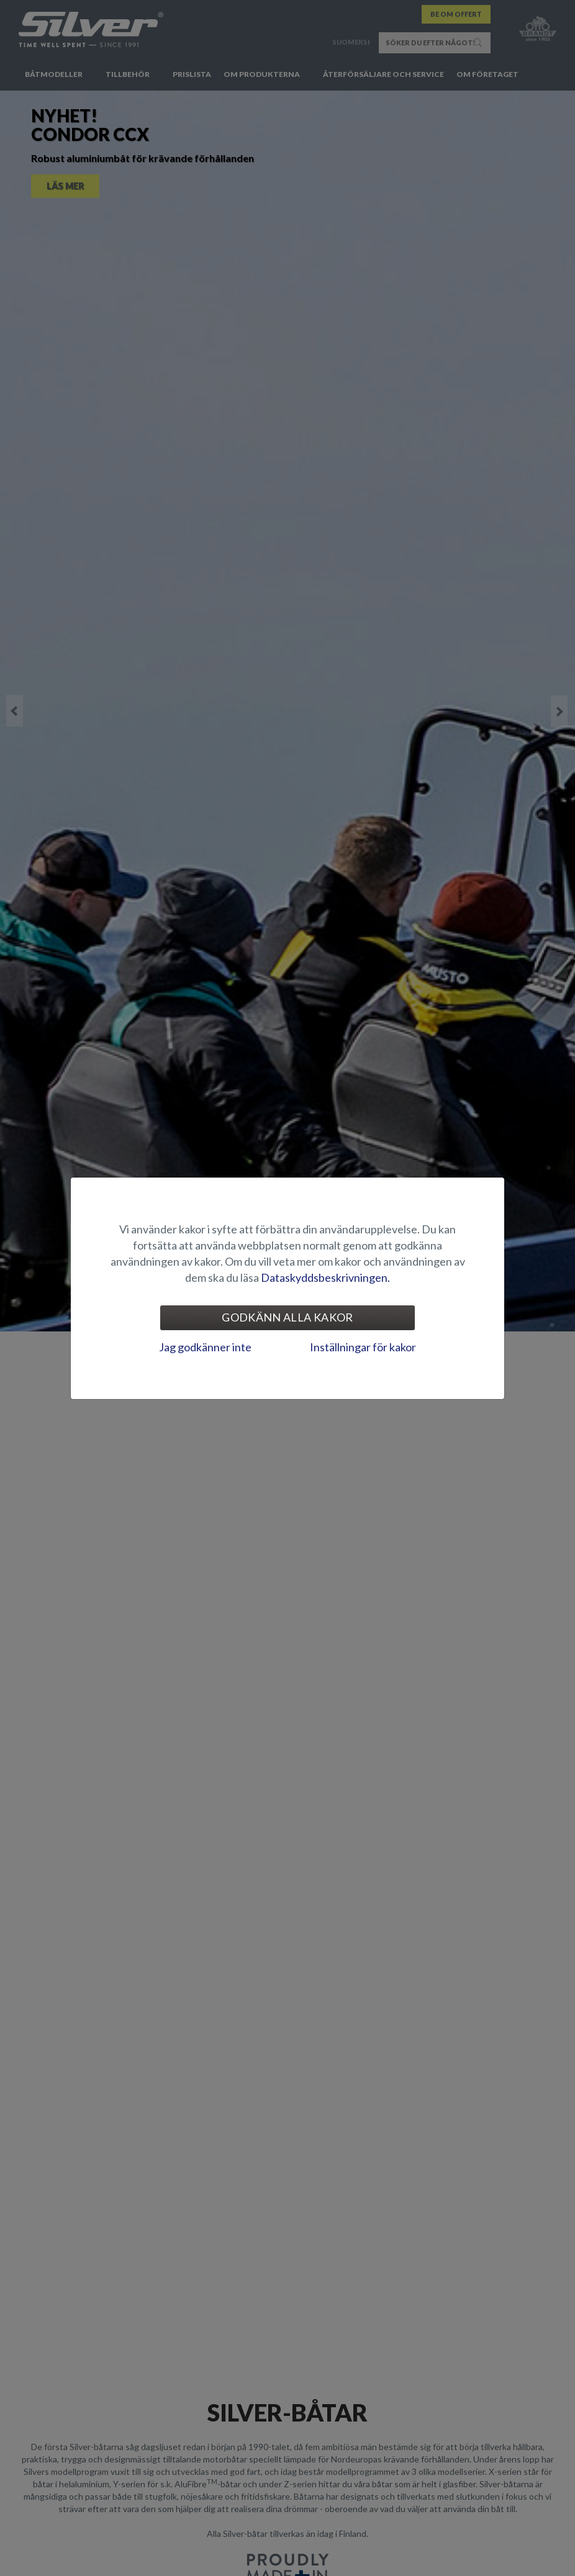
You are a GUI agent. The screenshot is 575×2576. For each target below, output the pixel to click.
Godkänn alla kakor (287, 1317)
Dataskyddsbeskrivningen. (325, 1277)
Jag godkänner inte (205, 1347)
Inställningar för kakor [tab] (363, 1347)
